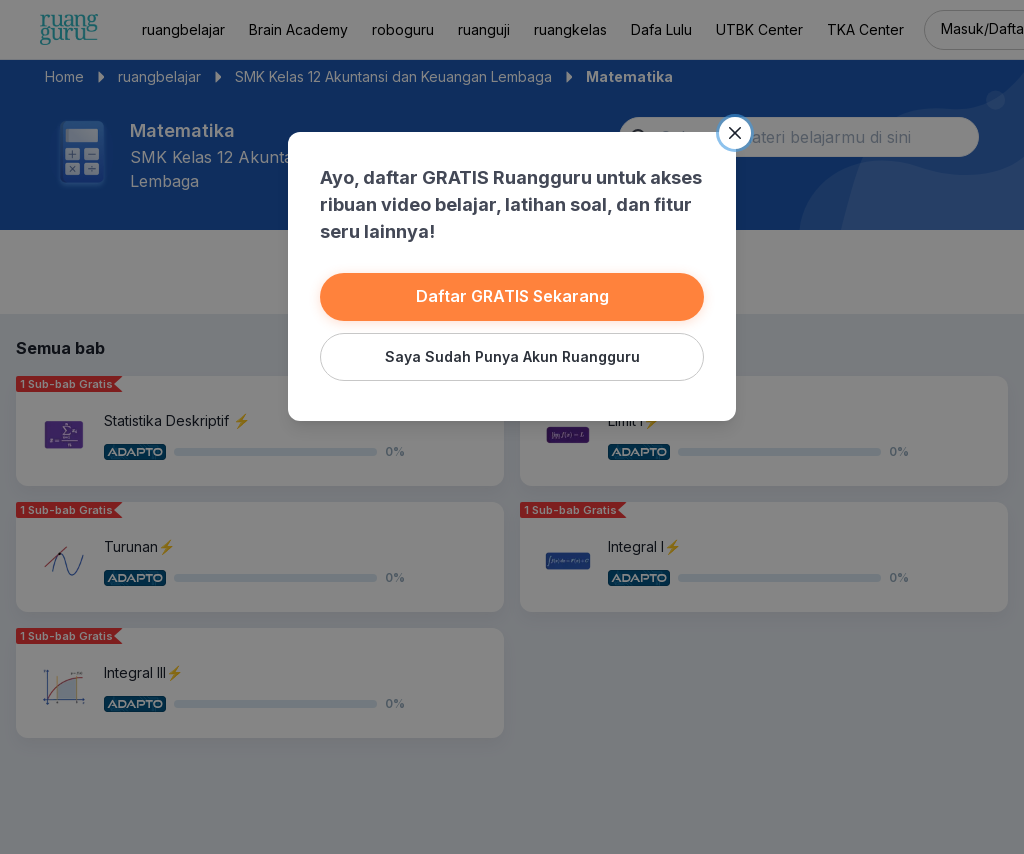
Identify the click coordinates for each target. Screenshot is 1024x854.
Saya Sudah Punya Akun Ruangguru (512, 356)
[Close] (735, 133)
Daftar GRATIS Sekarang (512, 296)
